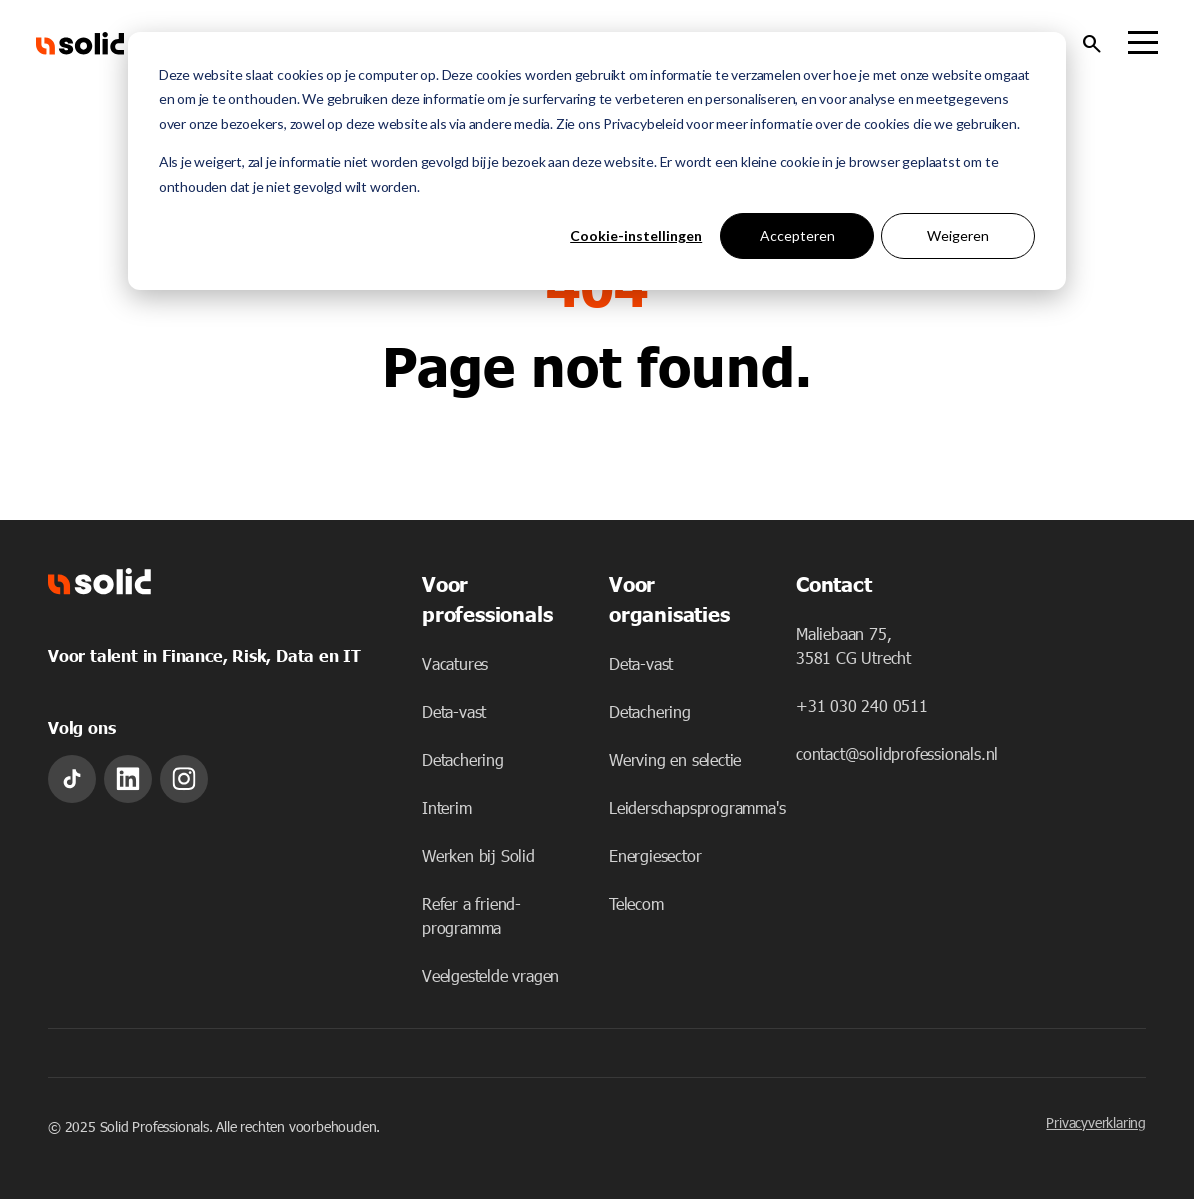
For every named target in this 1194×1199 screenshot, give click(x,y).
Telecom (636, 903)
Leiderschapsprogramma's (697, 807)
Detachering (463, 759)
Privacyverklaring (1096, 1122)
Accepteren (797, 235)
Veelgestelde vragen (490, 975)
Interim (447, 807)
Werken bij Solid (478, 855)
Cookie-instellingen (636, 235)
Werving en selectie (675, 759)
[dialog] (597, 161)
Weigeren (958, 235)
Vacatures (455, 663)
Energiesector (655, 855)
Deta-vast (454, 711)
